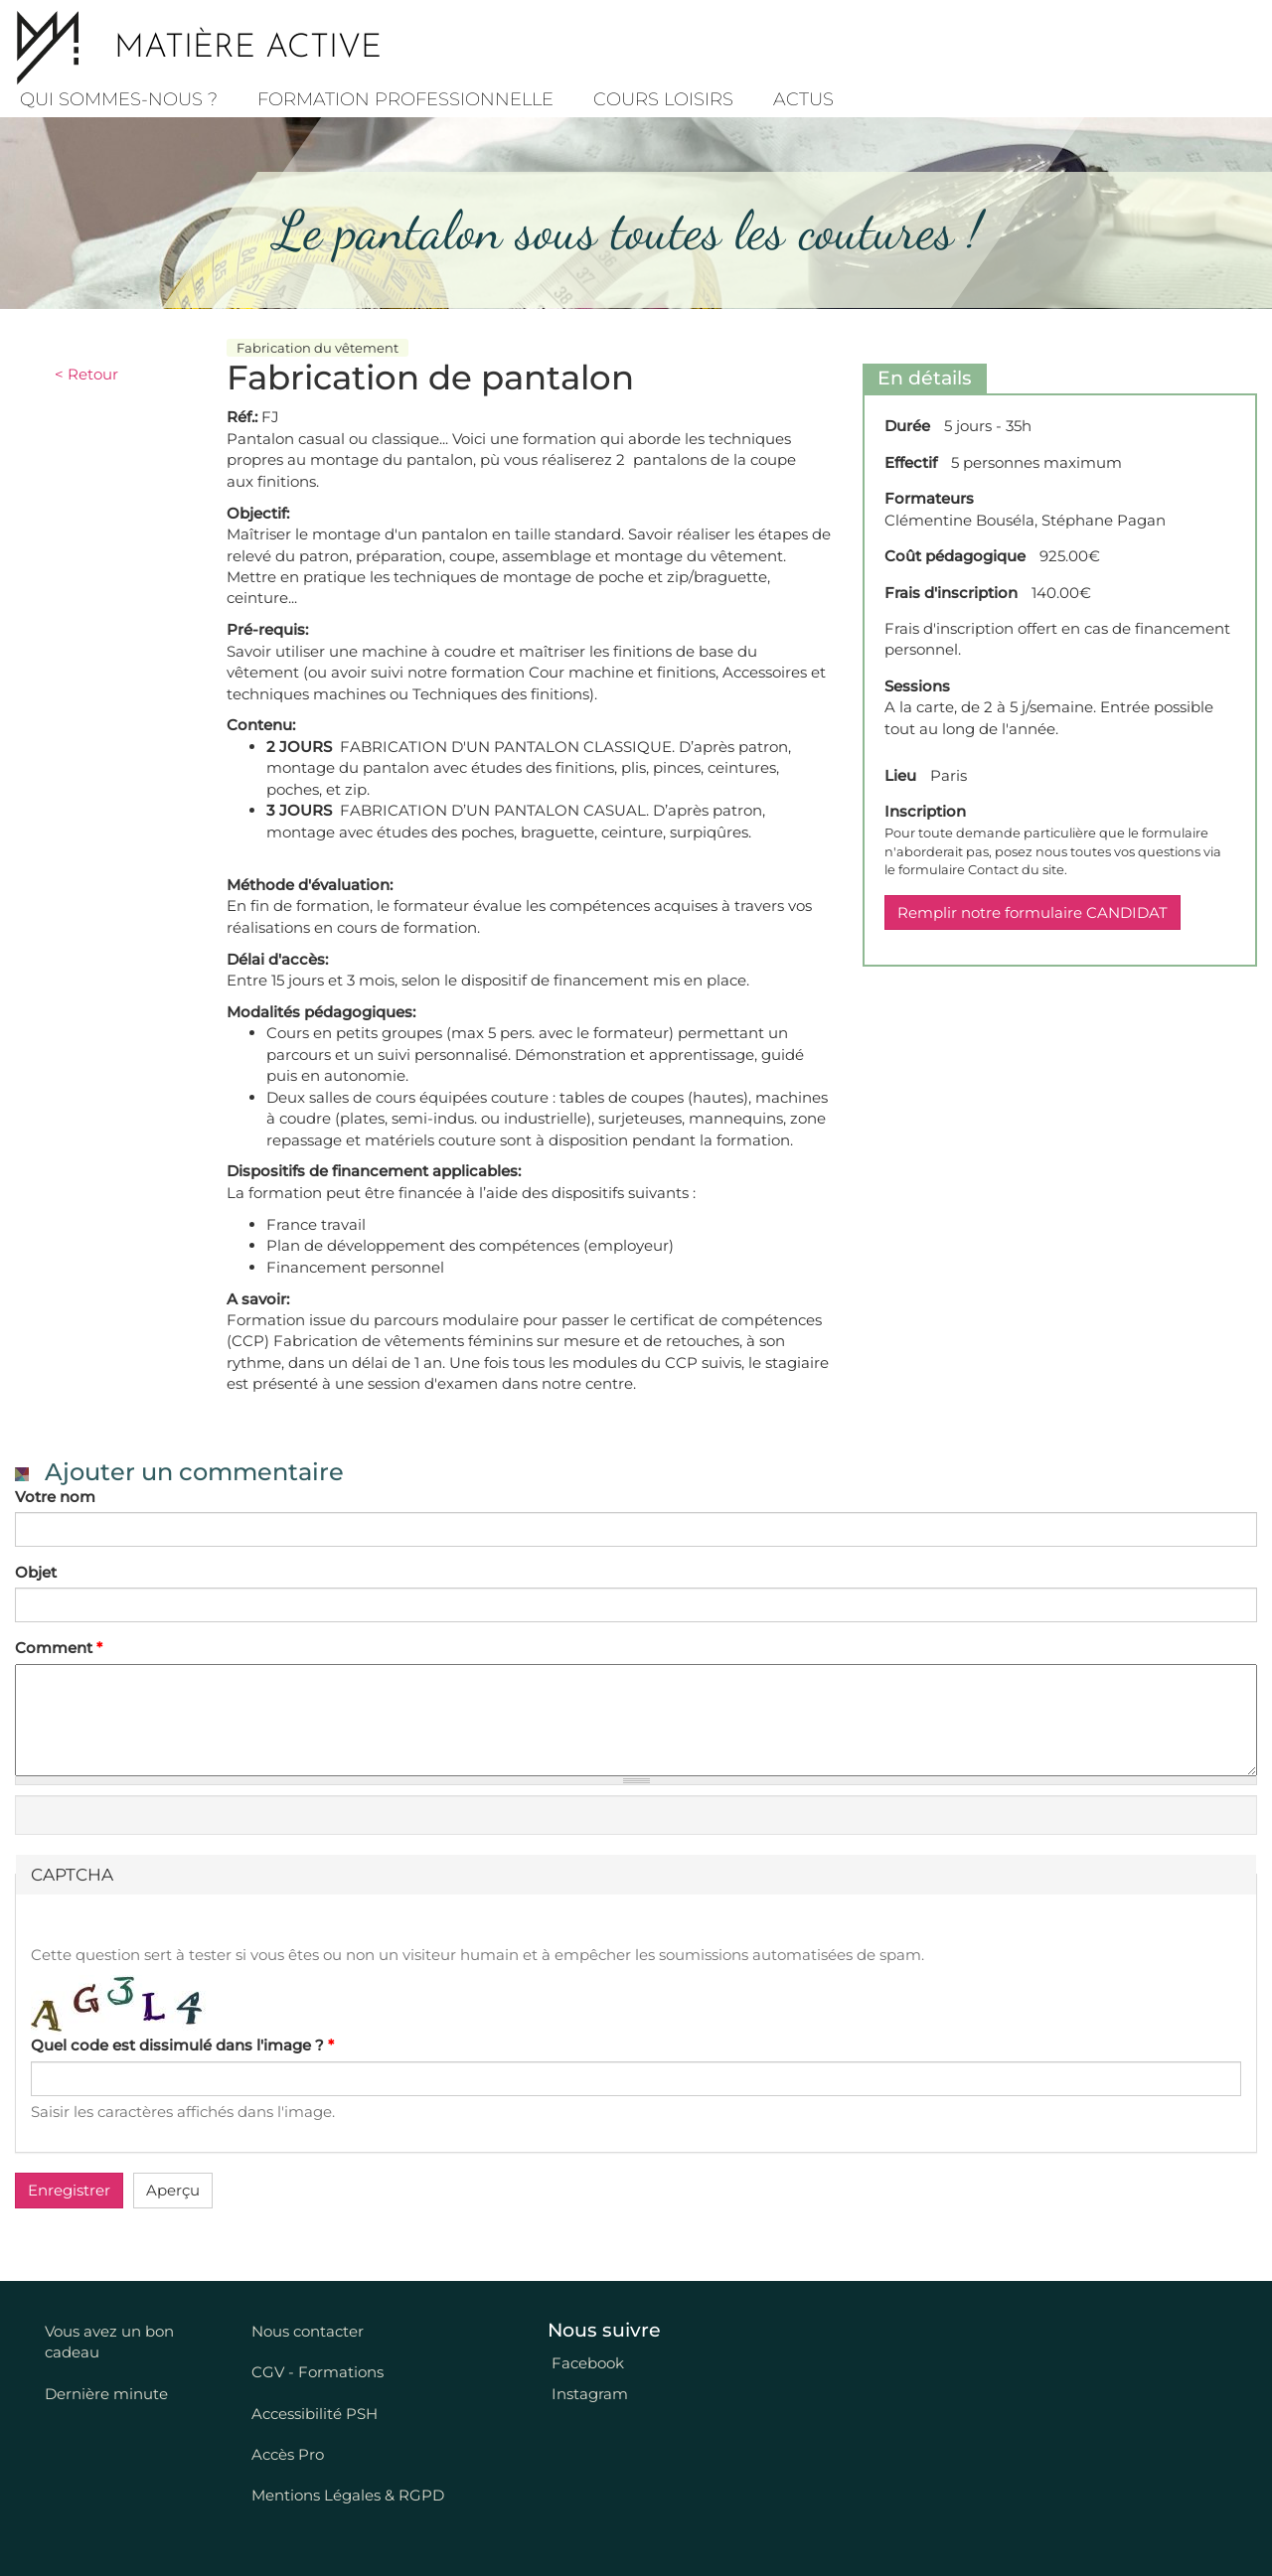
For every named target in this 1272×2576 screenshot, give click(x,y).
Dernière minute (106, 2393)
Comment (58, 1647)
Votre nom (55, 1496)
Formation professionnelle (405, 99)
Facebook (586, 2362)
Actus (803, 99)
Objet (36, 1572)
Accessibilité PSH (314, 2413)
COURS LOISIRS (663, 99)
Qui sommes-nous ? (119, 99)
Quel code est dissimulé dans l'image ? (182, 2045)
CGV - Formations (317, 2371)
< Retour (86, 374)
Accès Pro (287, 2454)
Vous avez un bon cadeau (109, 2341)
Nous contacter (307, 2331)
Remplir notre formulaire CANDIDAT (1032, 912)
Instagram (588, 2393)
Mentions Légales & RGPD (347, 2495)
